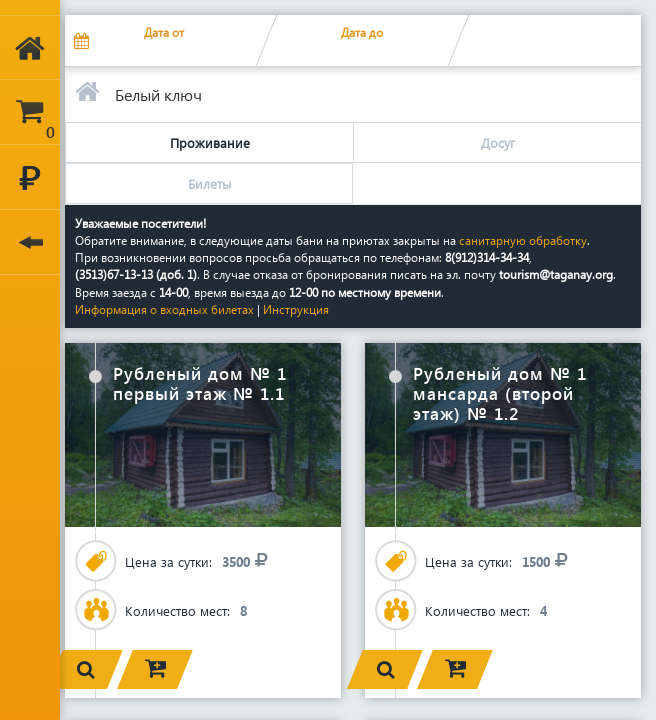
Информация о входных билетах (166, 309)
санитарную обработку (523, 240)
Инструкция (296, 309)
